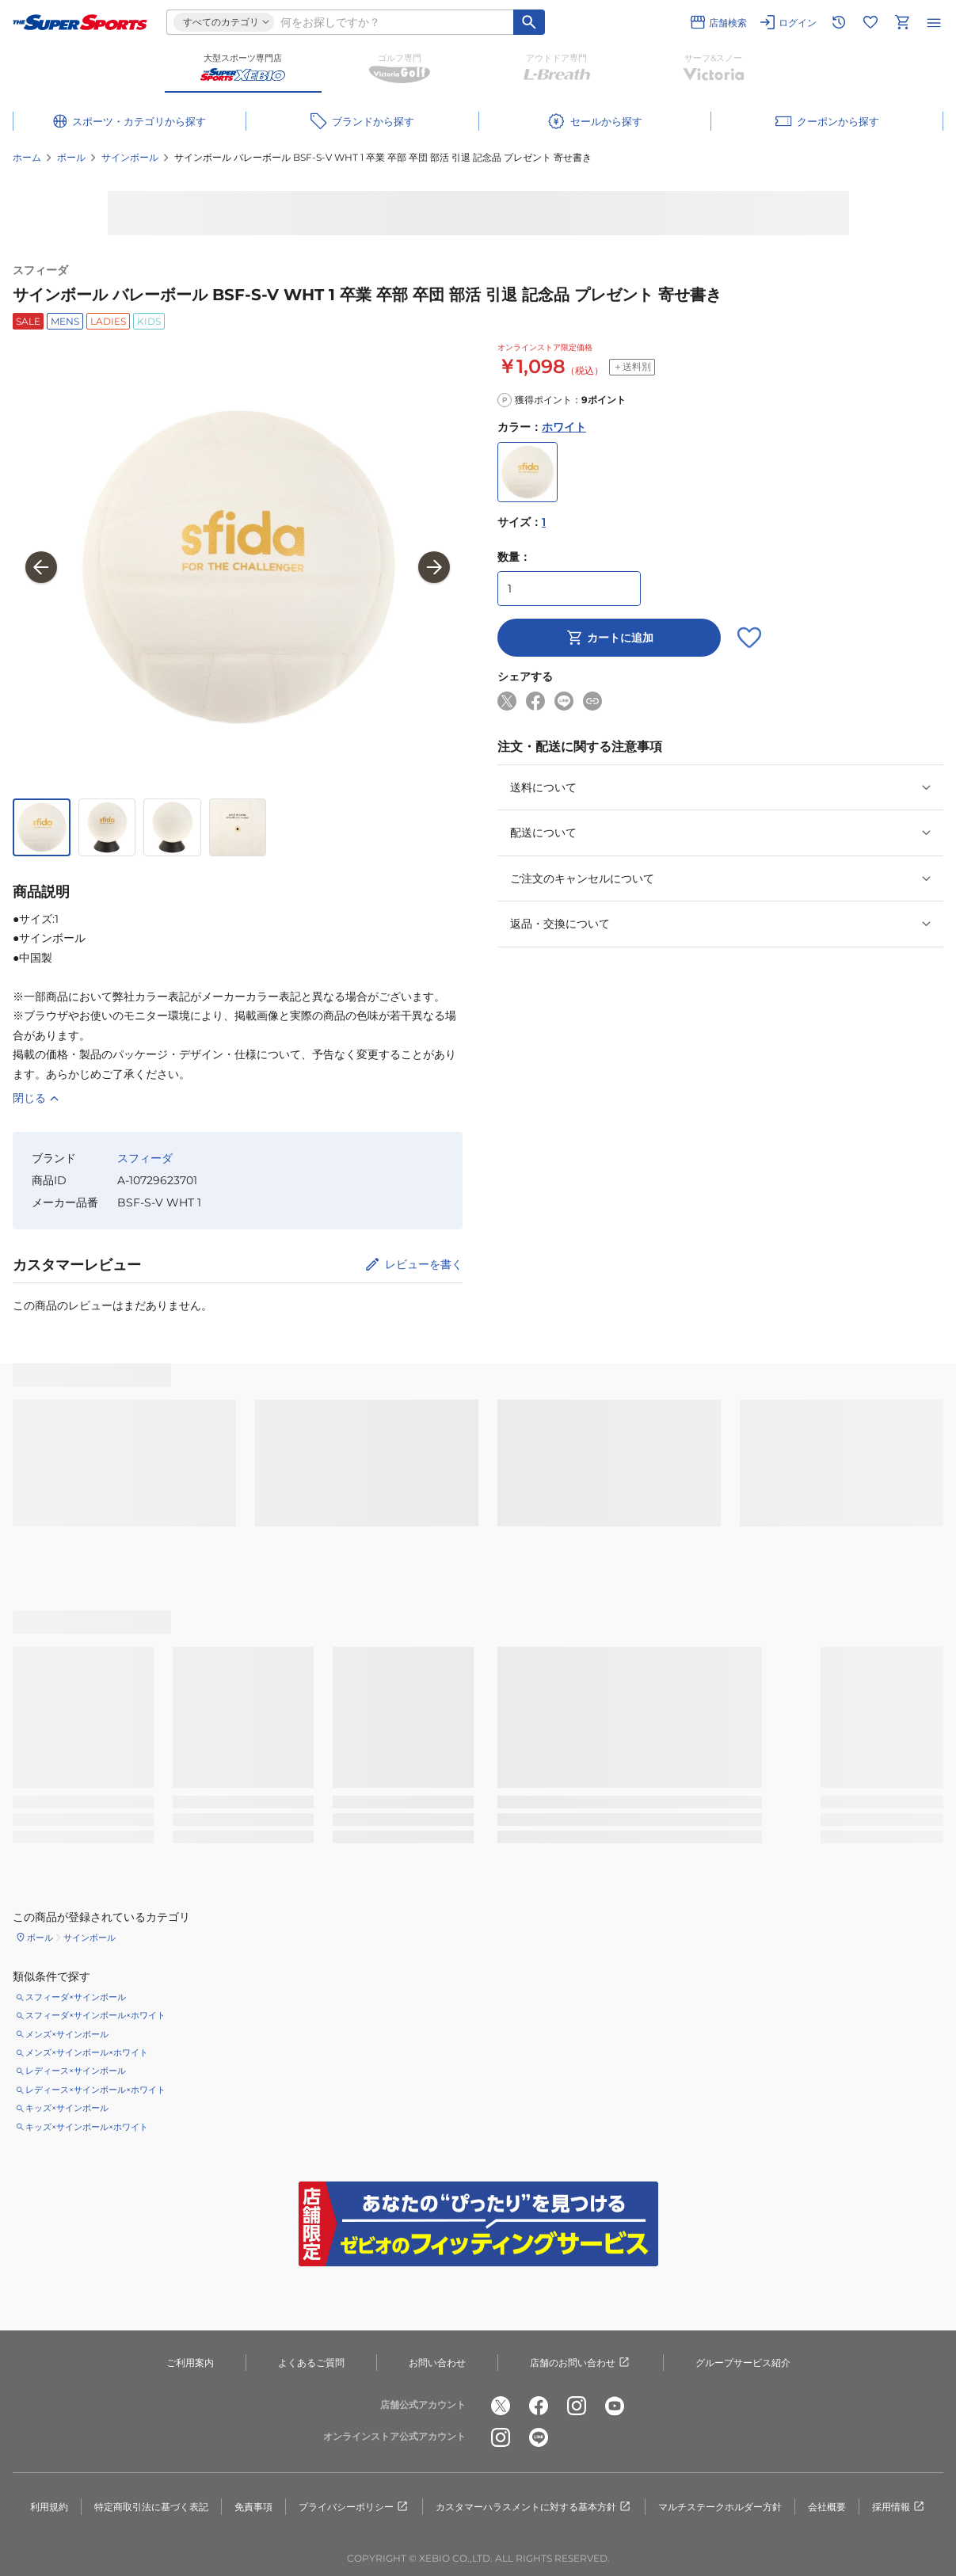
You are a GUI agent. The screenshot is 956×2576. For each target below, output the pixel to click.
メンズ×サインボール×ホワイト (86, 2052)
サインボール (129, 157)
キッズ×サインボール (67, 2107)
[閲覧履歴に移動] (839, 22)
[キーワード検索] (529, 22)
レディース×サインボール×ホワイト (95, 2089)
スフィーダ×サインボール (75, 1996)
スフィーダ (40, 270)
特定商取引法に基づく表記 (151, 2507)
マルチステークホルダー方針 (720, 2507)
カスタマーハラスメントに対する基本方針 (534, 2507)
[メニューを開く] (934, 22)
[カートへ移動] (902, 22)
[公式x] (500, 2405)
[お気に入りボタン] (749, 638)
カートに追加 (609, 637)
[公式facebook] (538, 2405)
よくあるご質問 (311, 2362)
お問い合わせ (437, 2362)
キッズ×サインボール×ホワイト (86, 2126)
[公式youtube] (614, 2405)
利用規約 (49, 2507)
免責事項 (253, 2507)
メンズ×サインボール (67, 2034)
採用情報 (899, 2507)
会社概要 (827, 2507)
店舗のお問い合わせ (580, 2363)
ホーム (27, 157)
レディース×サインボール (75, 2070)
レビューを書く (424, 1264)
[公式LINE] (538, 2437)
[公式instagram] (576, 2405)
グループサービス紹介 (742, 2362)
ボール (71, 157)
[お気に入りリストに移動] (870, 22)
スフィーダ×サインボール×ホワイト (95, 2015)
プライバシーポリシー (354, 2507)
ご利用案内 (190, 2362)
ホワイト (564, 427)
